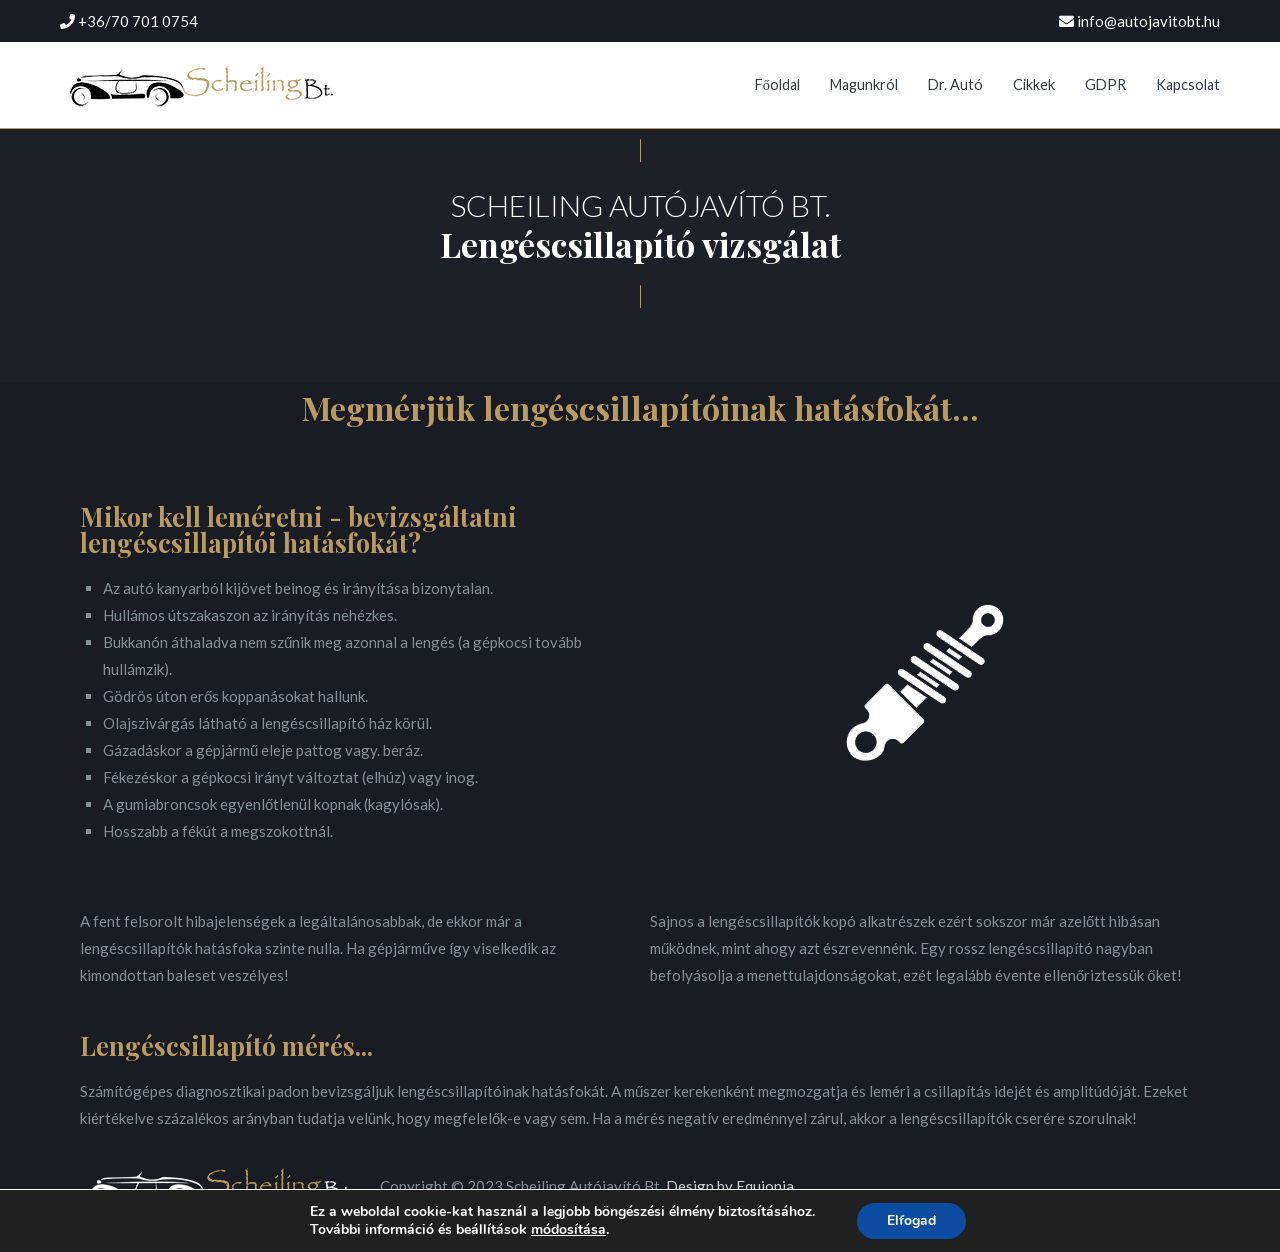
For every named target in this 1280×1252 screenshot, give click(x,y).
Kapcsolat (1188, 84)
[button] (640, 150)
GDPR (1105, 84)
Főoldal (777, 84)
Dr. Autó (955, 84)
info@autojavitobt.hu (1148, 21)
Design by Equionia (730, 1186)
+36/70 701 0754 (138, 21)
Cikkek (1034, 84)
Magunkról (864, 84)
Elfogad (911, 1220)
